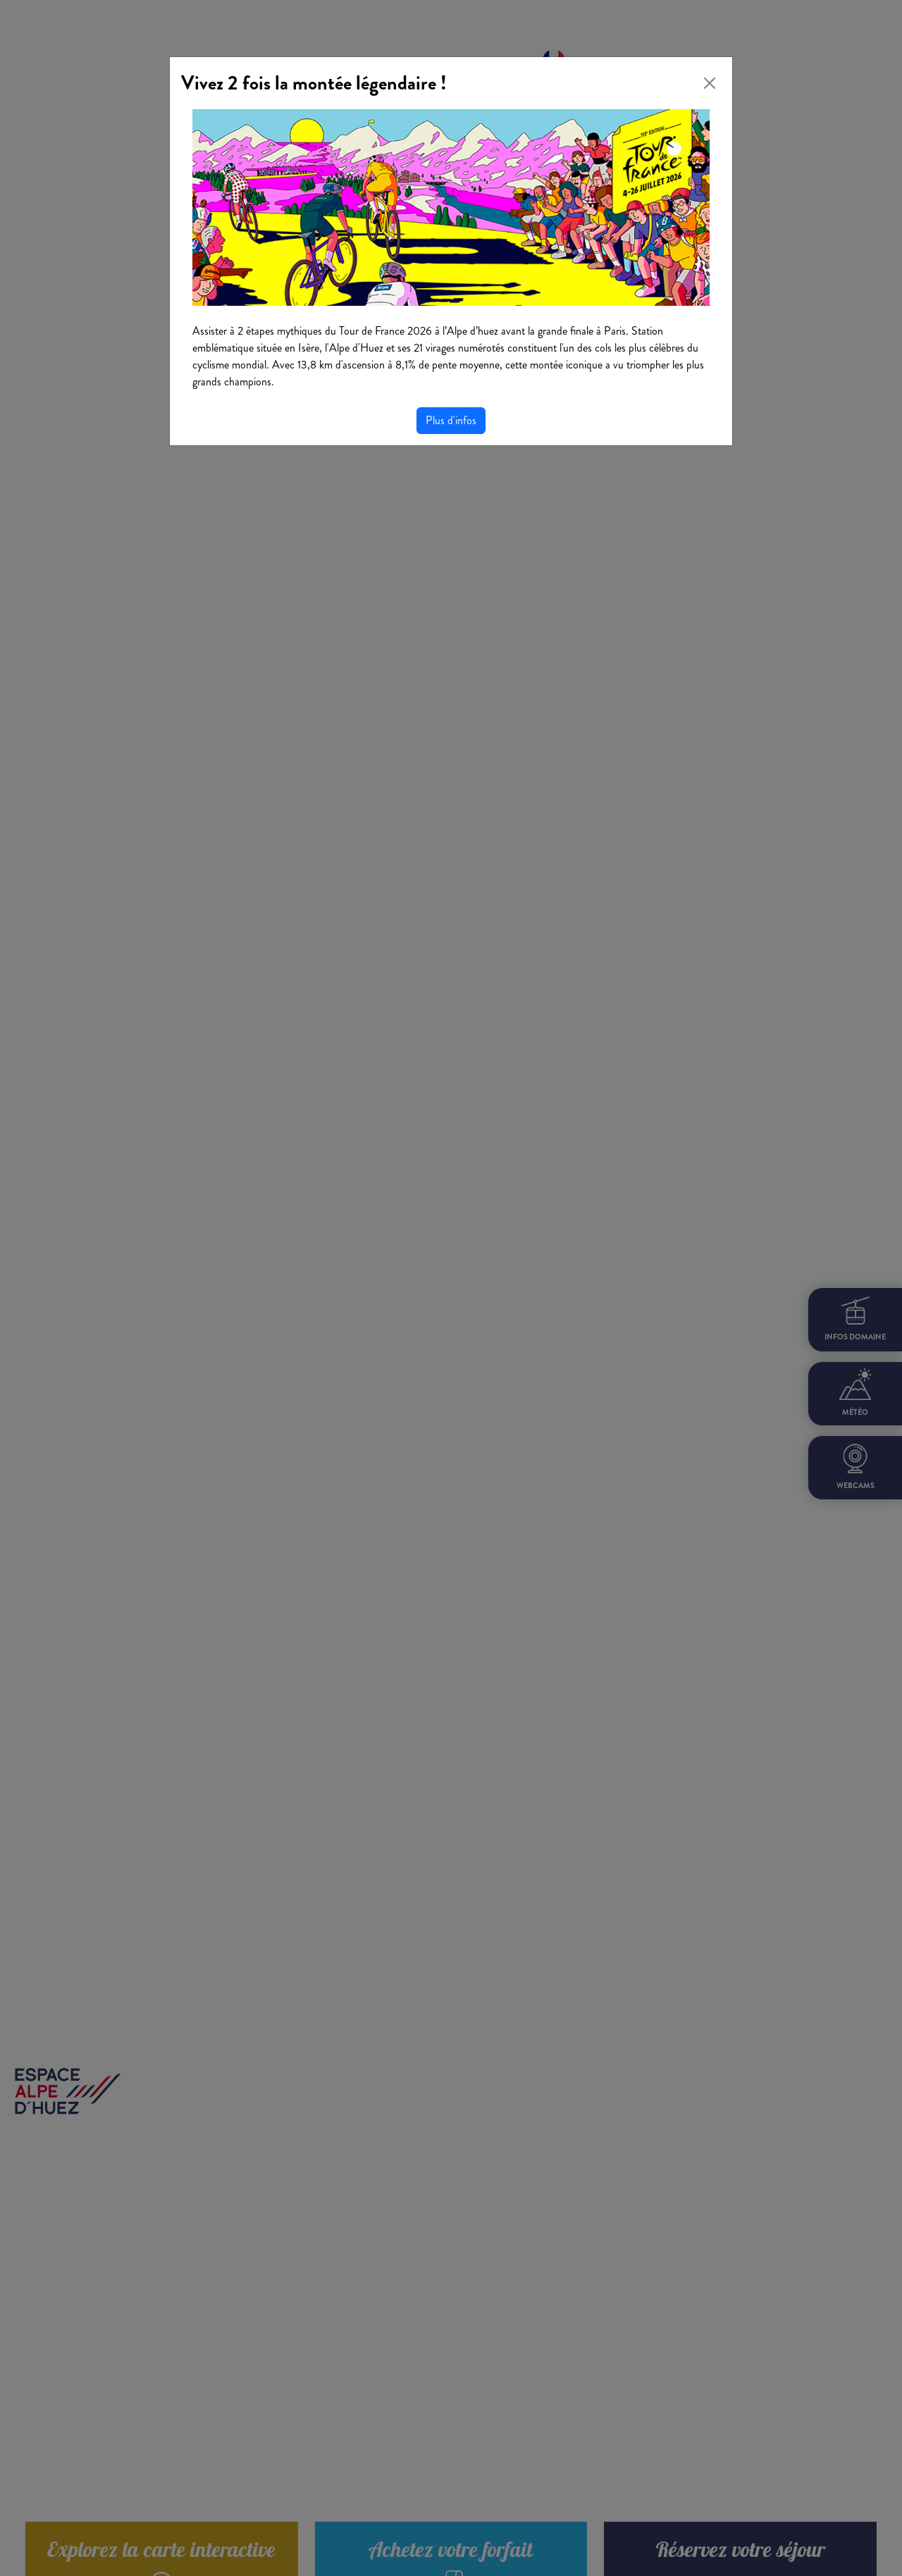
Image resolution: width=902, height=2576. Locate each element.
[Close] (709, 83)
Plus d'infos (451, 420)
